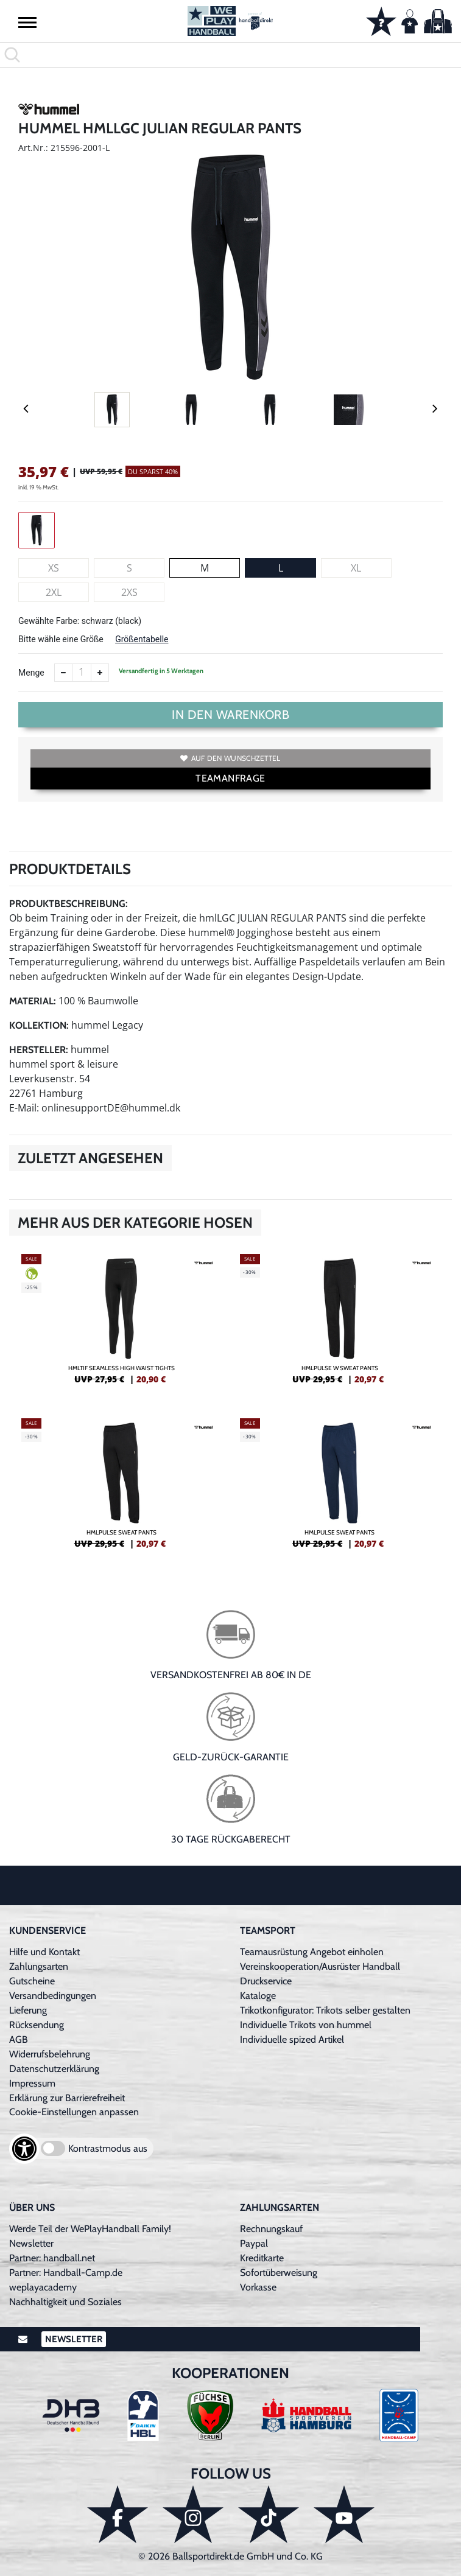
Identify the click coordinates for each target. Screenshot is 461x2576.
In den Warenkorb (230, 714)
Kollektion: (39, 1025)
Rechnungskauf (271, 2229)
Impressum (32, 2083)
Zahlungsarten (38, 1966)
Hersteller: (38, 1049)
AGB (18, 2039)
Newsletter (31, 2243)
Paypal (254, 2243)
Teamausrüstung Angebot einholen (312, 1952)
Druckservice (266, 1981)
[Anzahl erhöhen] (100, 672)
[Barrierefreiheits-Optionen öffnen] (24, 2148)
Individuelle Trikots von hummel (305, 2025)
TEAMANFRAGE (230, 778)
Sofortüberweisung (278, 2272)
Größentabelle (141, 639)
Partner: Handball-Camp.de (65, 2272)
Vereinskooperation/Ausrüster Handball (320, 1966)
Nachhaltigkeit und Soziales (65, 2302)
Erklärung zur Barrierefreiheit (67, 2098)
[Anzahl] (81, 672)
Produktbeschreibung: (68, 903)
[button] (27, 22)
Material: (32, 1001)
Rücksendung (36, 2025)
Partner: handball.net (52, 2258)
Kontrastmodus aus (107, 2148)
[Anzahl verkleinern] (63, 672)
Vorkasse (258, 2287)
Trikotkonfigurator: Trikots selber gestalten (325, 2010)
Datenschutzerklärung (54, 2068)
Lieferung (28, 2010)
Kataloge (258, 1995)
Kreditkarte (262, 2258)
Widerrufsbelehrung (49, 2054)
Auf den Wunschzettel (230, 758)
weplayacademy (43, 2287)
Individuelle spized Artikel (292, 2039)
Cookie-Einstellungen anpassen (74, 2112)
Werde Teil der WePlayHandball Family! (90, 2229)
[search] (230, 55)
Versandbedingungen (52, 1995)
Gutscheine (32, 1981)
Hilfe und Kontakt (44, 1952)
